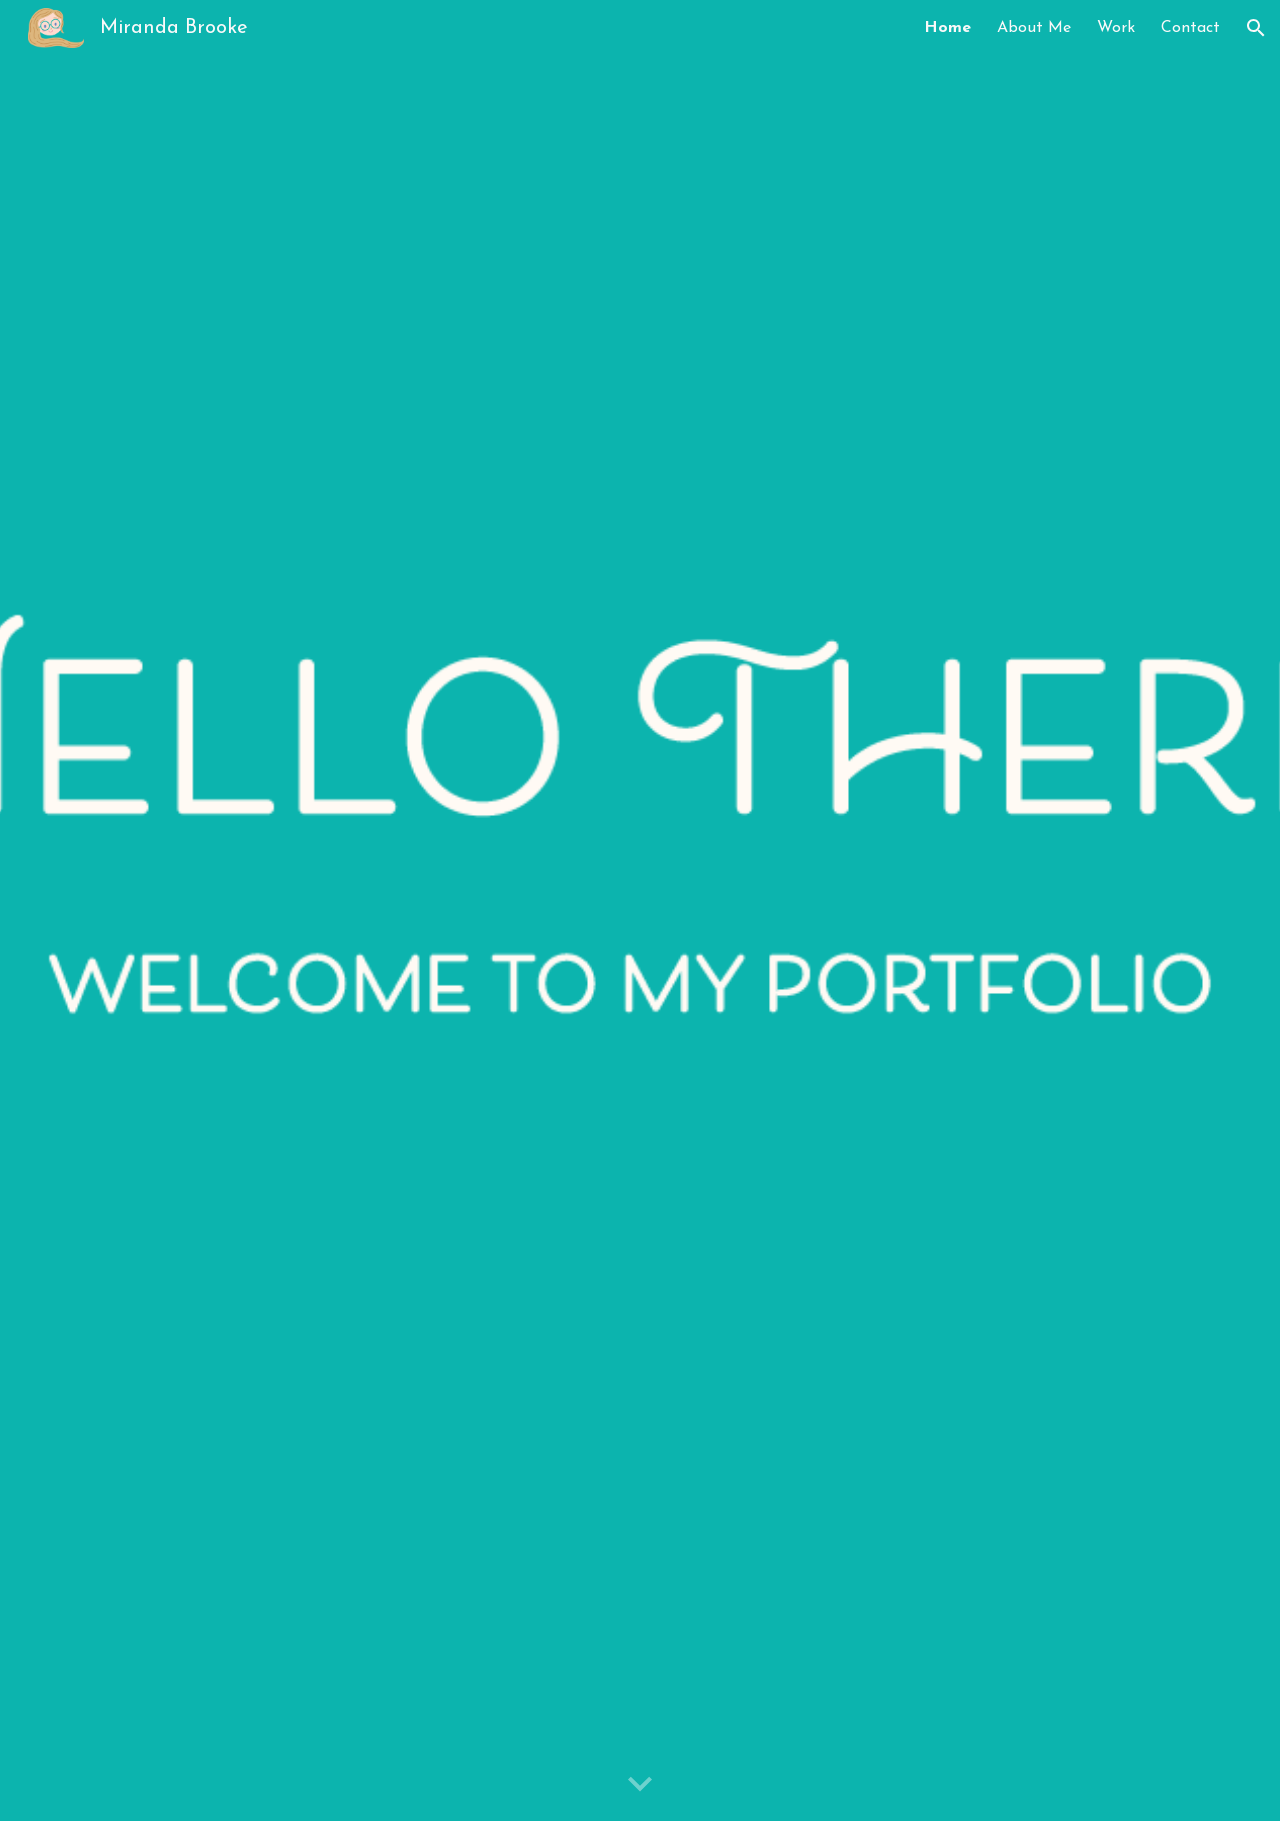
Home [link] (947, 28)
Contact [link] (1190, 28)
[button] (1256, 28)
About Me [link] (1034, 28)
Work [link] (1116, 28)
